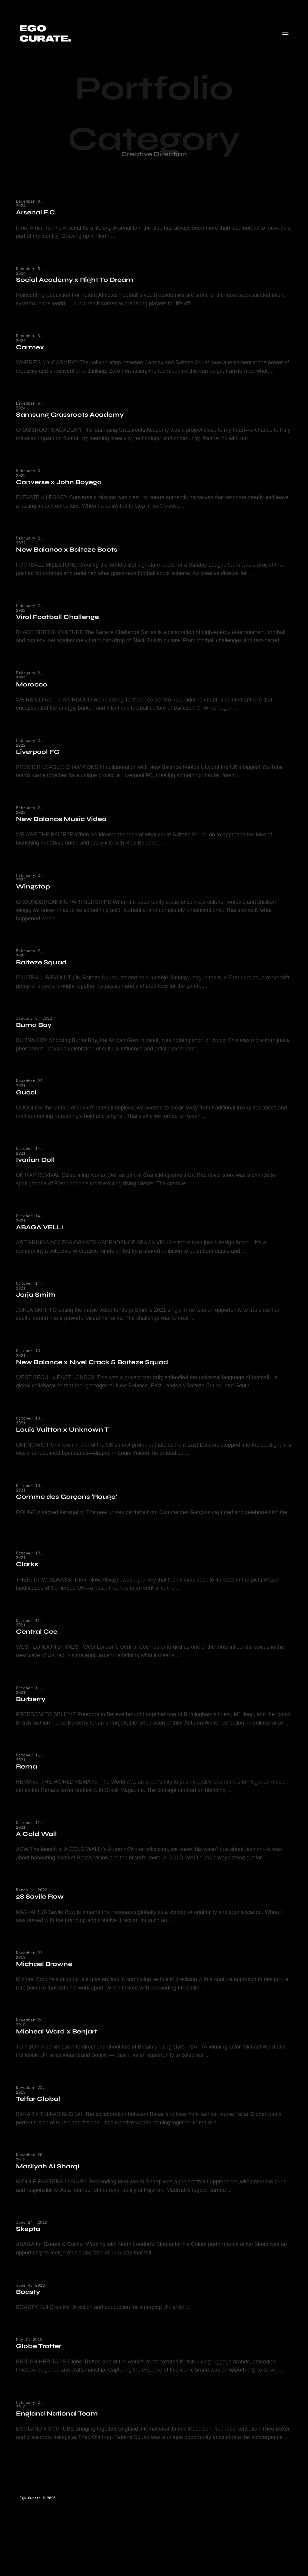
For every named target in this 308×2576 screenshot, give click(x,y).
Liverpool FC (41, 761)
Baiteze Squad (45, 972)
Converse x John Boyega (62, 483)
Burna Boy (37, 1035)
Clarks (31, 1576)
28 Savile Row (43, 1917)
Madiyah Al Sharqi (51, 2188)
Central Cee (40, 1643)
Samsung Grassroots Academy (73, 415)
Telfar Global (42, 2120)
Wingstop (37, 897)
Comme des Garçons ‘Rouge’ (70, 1508)
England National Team (60, 2435)
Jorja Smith (39, 1305)
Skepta (32, 2250)
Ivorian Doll (39, 1170)
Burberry (34, 1711)
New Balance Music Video (65, 829)
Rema (30, 1787)
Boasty (32, 2313)
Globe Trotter (42, 2368)
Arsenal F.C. (40, 212)
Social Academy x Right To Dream (78, 280)
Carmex (34, 348)
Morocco (35, 694)
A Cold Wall (40, 1854)
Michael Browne (48, 1985)
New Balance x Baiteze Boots (70, 550)
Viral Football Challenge (61, 618)
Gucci (30, 1103)
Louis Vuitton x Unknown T (66, 1441)
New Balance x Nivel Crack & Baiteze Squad (96, 1373)
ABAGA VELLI (43, 1238)
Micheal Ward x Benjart (60, 2052)
